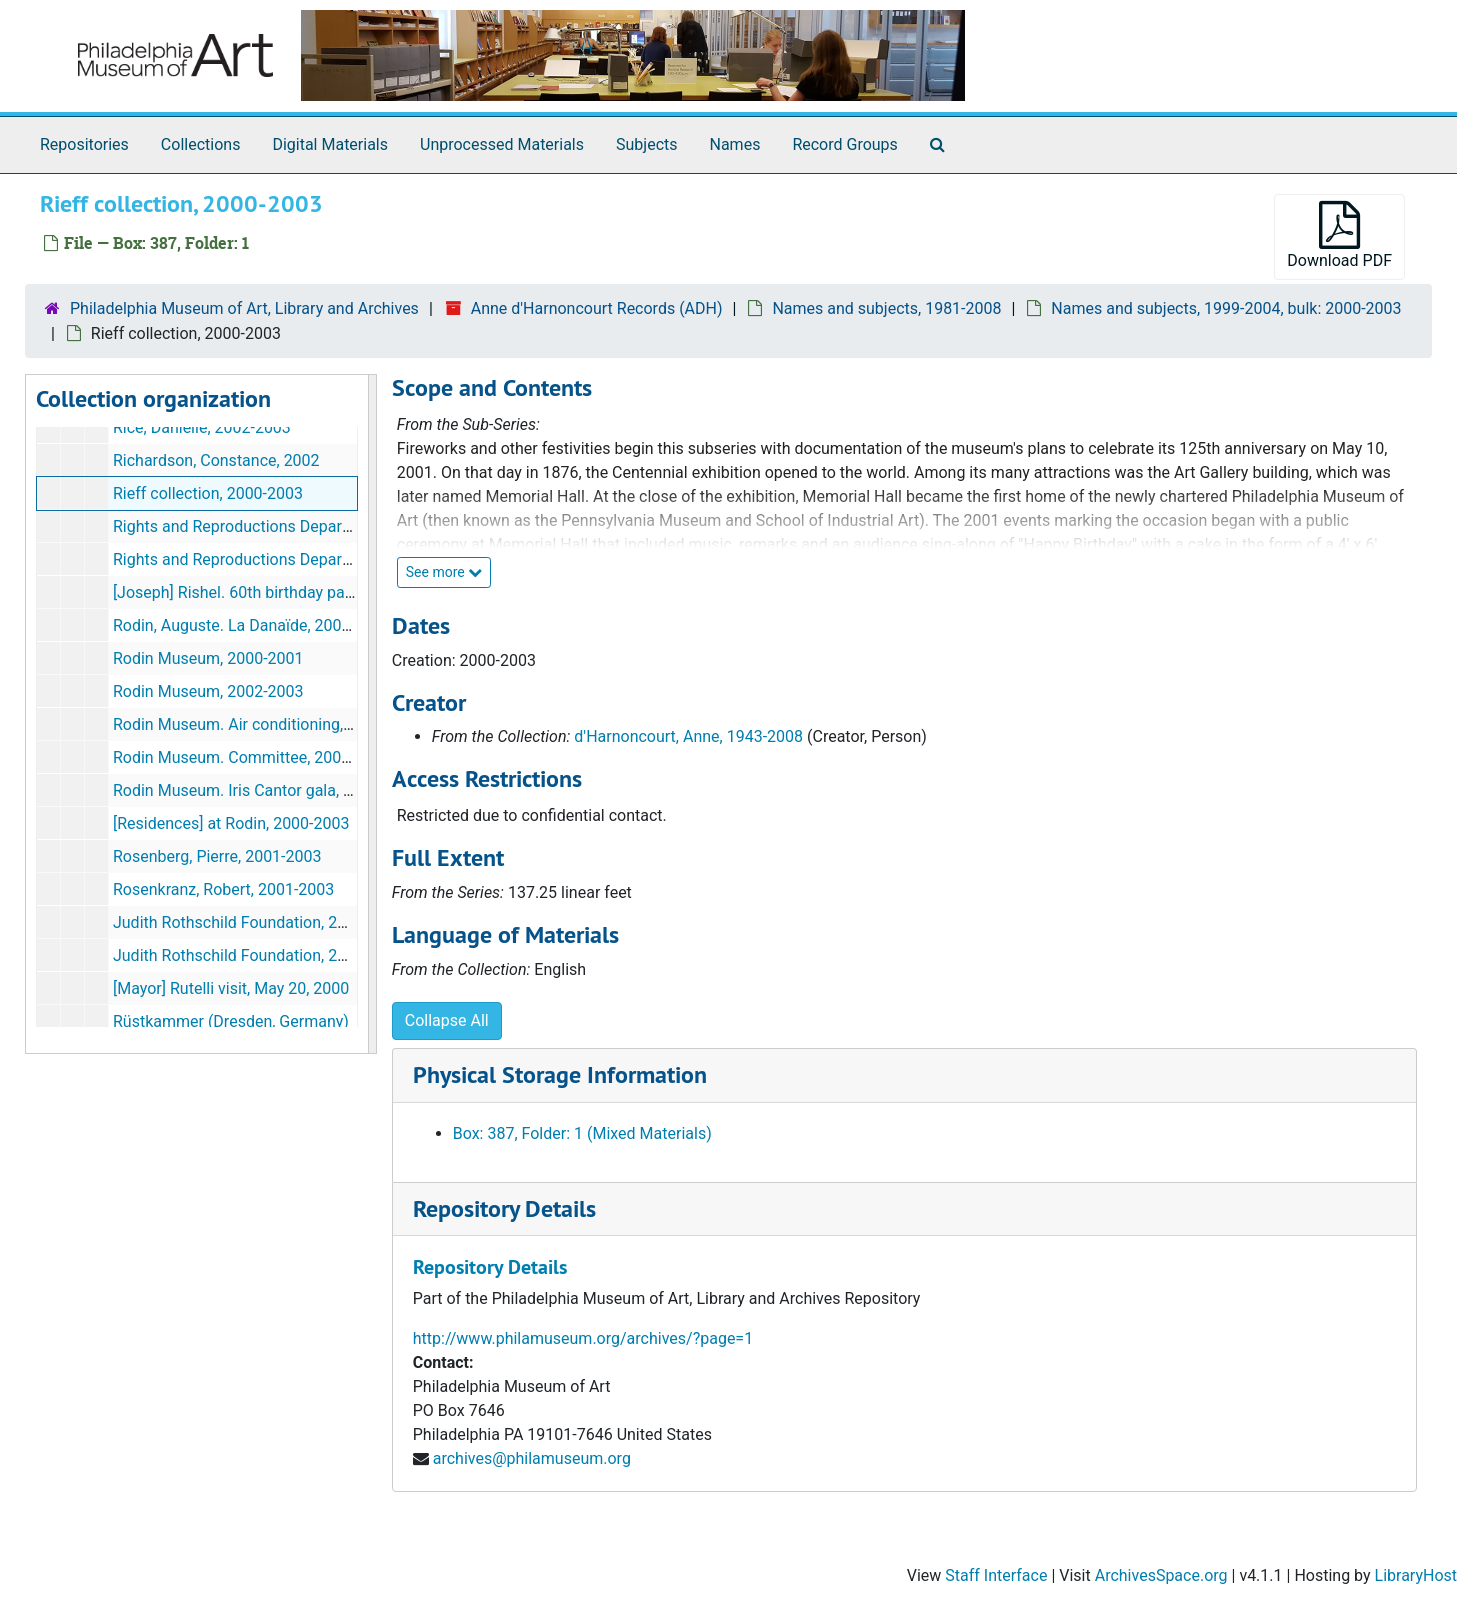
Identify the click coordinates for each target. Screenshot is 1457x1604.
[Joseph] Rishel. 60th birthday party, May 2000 (276, 592)
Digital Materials (330, 144)
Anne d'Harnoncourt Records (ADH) (597, 308)
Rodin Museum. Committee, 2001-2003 (252, 757)
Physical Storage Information (560, 1074)
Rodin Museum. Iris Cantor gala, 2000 (246, 790)
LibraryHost (1416, 1575)
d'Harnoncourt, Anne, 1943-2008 (688, 736)
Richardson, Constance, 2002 (216, 460)
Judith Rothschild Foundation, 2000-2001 (259, 922)
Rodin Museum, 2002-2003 (208, 691)
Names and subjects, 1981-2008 (886, 308)
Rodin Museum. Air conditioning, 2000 (248, 724)
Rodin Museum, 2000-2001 (208, 658)
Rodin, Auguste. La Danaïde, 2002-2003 (252, 625)
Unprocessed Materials (502, 144)
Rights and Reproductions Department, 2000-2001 (290, 526)
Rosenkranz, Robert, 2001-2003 (223, 889)
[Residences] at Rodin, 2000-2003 (231, 823)
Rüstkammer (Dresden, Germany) (231, 1021)
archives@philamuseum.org (532, 1458)
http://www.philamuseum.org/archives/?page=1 (583, 1338)
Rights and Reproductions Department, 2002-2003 (290, 559)
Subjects (646, 144)
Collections (201, 144)
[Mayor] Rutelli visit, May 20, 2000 (231, 988)
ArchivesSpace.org (1161, 1575)
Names (735, 144)
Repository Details (504, 1208)
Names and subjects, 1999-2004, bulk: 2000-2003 (1226, 308)
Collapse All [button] (447, 1020)
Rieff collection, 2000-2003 (208, 493)
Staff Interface (996, 1575)
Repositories (84, 144)
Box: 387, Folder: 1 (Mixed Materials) (582, 1133)
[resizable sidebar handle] (372, 714)
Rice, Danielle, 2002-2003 (202, 427)
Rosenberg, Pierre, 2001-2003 (217, 856)
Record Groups (844, 144)
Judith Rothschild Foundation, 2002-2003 (259, 955)
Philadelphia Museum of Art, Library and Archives (244, 308)
